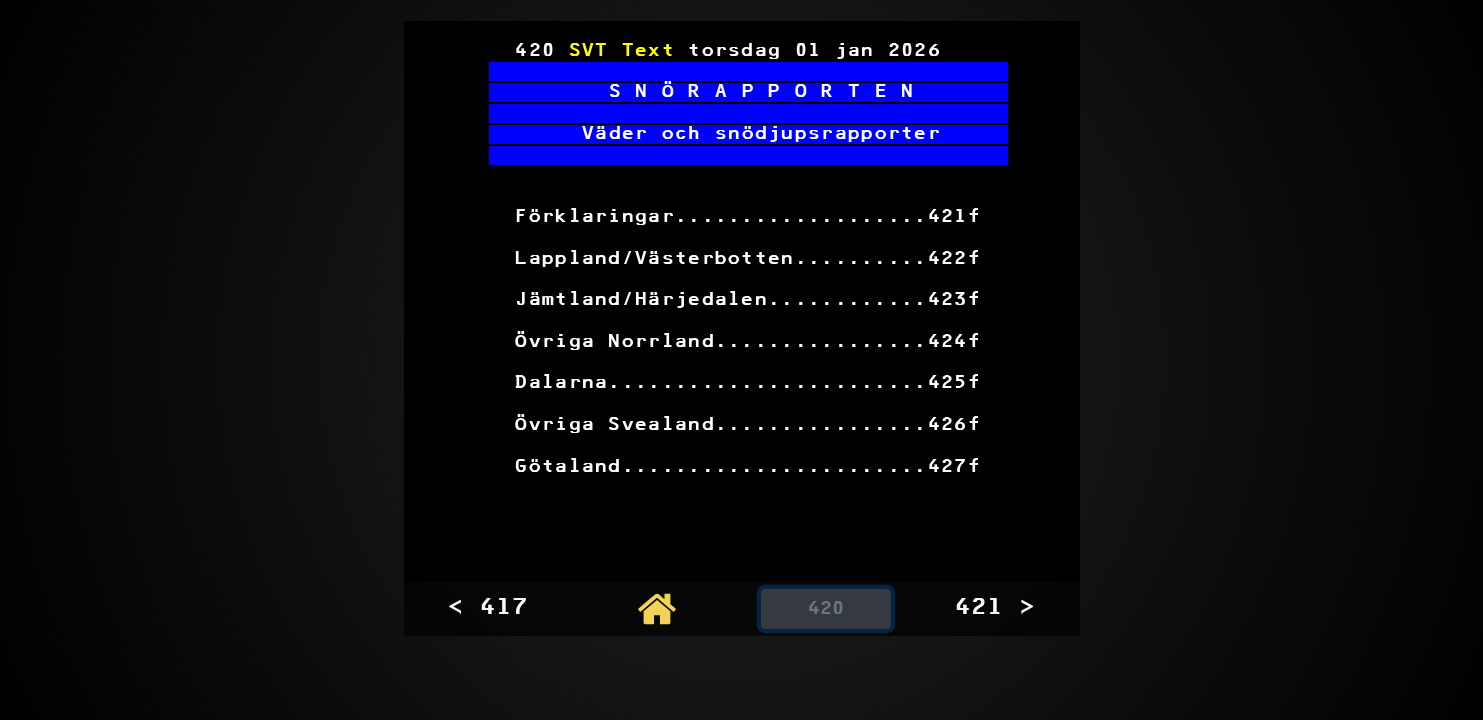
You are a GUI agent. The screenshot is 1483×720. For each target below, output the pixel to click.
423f (954, 300)
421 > (995, 608)
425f (954, 383)
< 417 (488, 608)
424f (954, 342)
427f (954, 467)
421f (954, 217)
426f (954, 425)
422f (954, 259)
